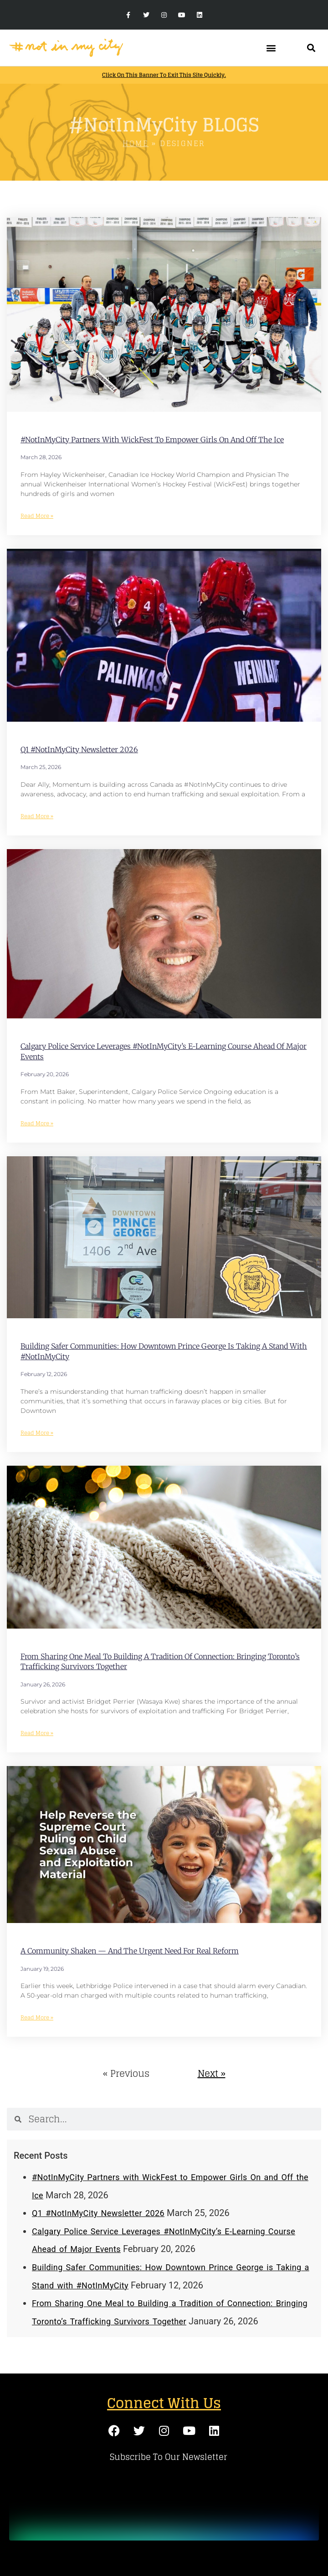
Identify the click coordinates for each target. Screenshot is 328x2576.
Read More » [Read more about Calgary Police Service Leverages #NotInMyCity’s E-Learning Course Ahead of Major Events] (36, 1123)
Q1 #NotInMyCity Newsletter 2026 (79, 749)
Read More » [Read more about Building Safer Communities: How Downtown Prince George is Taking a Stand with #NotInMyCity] (36, 1432)
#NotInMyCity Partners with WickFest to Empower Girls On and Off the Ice (152, 439)
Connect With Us (164, 2403)
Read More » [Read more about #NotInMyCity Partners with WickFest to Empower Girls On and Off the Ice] (36, 516)
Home (136, 143)
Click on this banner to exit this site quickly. (164, 75)
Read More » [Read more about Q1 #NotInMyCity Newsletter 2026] (36, 816)
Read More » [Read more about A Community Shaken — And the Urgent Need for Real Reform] (36, 2017)
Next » (212, 2073)
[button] (271, 48)
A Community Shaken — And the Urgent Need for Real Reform (129, 1950)
